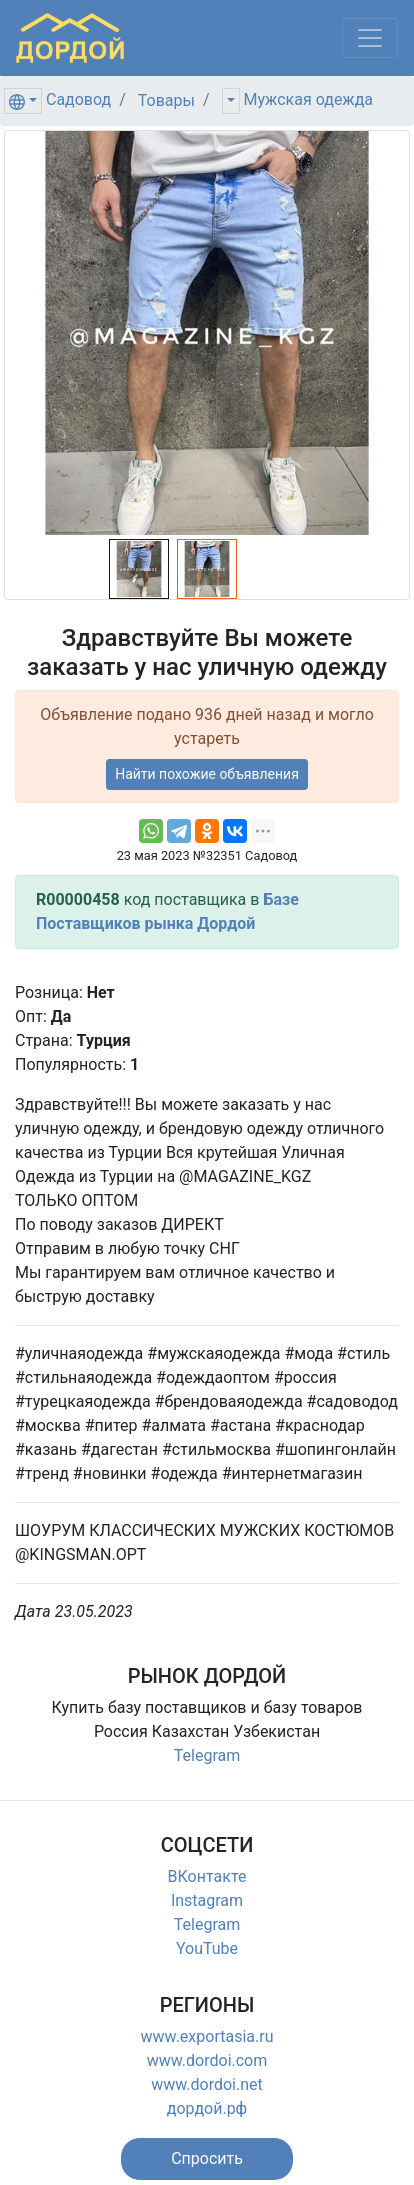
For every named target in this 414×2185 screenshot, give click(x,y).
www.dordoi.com (207, 2060)
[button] (207, 2159)
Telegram (207, 1755)
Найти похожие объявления (207, 774)
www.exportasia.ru (207, 2036)
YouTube (207, 1948)
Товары (166, 100)
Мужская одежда (308, 99)
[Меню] (370, 38)
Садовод (78, 99)
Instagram (207, 1900)
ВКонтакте (207, 1876)
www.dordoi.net (207, 2084)
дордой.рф (207, 2108)
